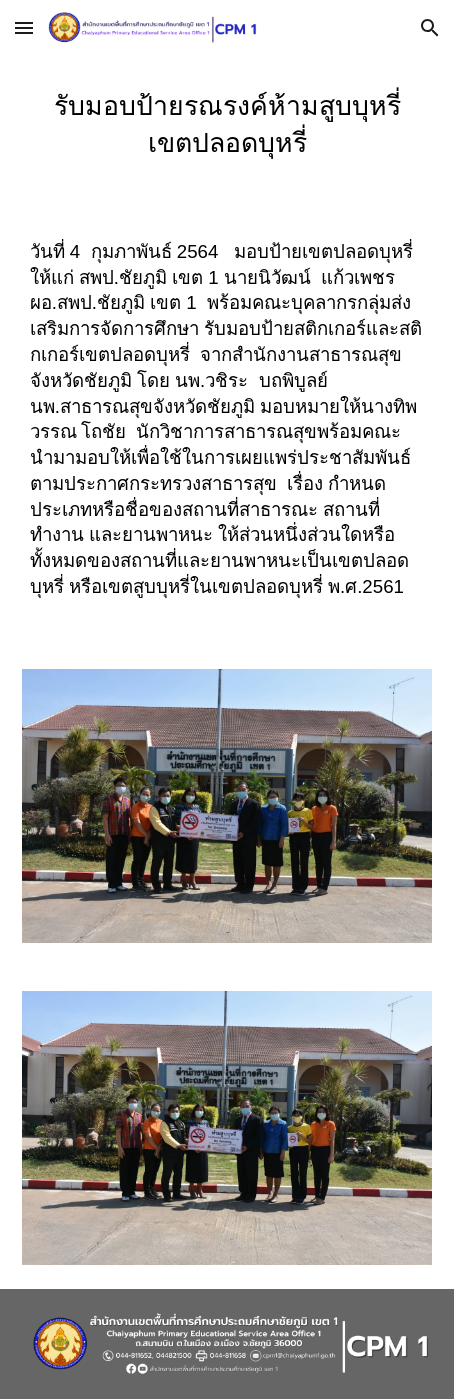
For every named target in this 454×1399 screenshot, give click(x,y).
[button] (24, 27)
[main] (227, 131)
